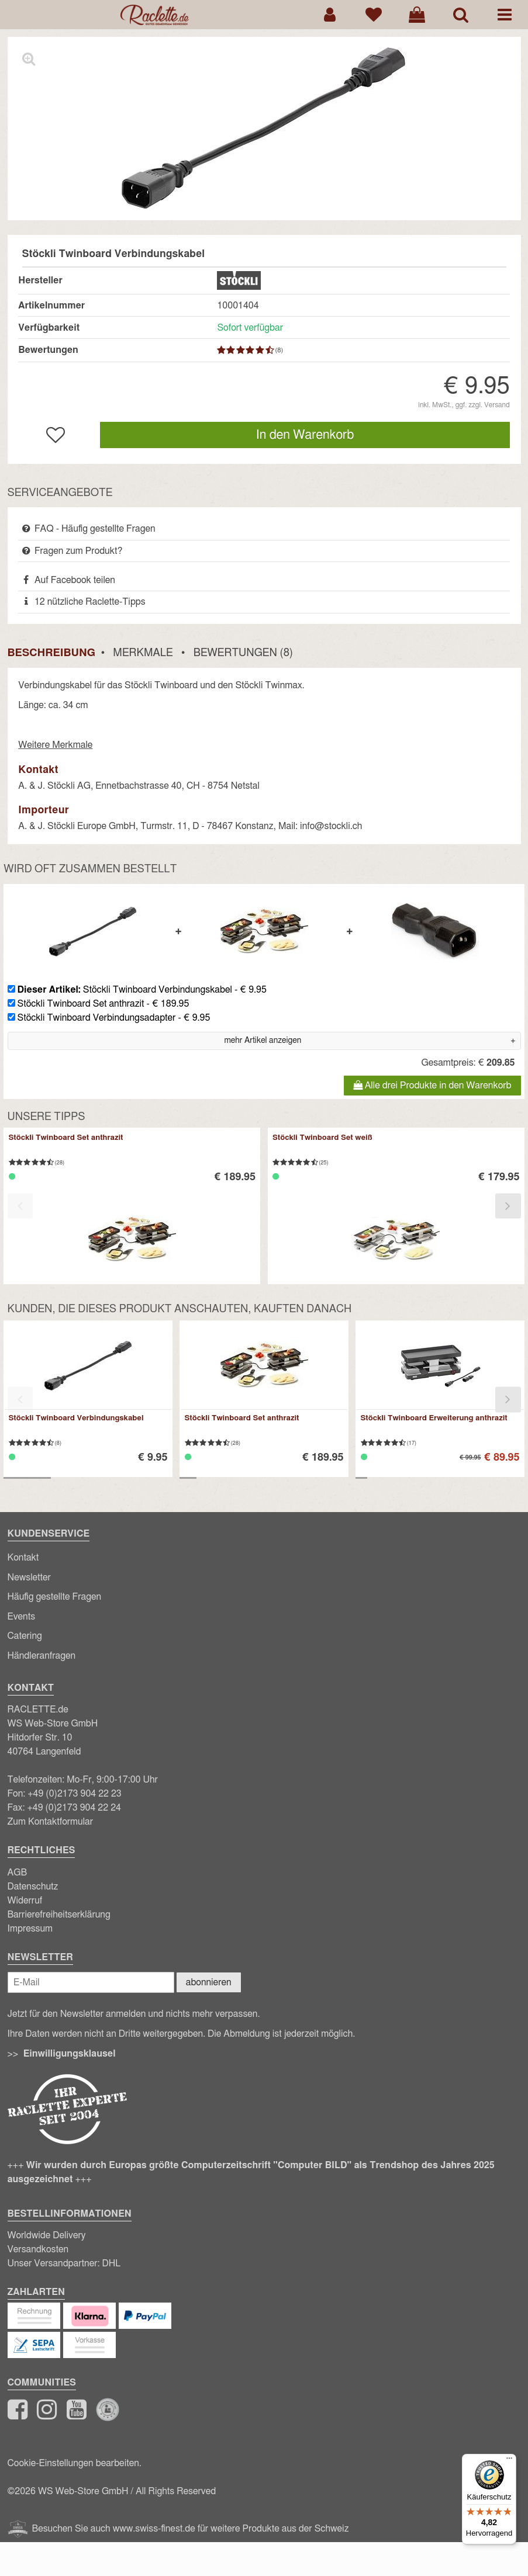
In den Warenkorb (305, 435)
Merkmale (142, 653)
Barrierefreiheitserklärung (59, 1914)
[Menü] (509, 2461)
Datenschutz (33, 1886)
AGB (17, 1872)
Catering (25, 1636)
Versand (497, 404)
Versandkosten (38, 2249)
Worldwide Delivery (47, 2235)
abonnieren (209, 1982)
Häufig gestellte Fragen (55, 1596)
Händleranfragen (42, 1655)
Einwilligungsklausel (69, 2053)
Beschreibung (51, 653)
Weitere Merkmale (55, 745)
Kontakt (23, 1557)
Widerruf (25, 1900)
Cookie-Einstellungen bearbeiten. (75, 2463)
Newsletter (29, 1577)
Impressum (30, 1928)
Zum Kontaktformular (51, 1821)
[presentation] (20, 1206)
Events (22, 1616)
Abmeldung (246, 2033)
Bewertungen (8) (243, 653)
